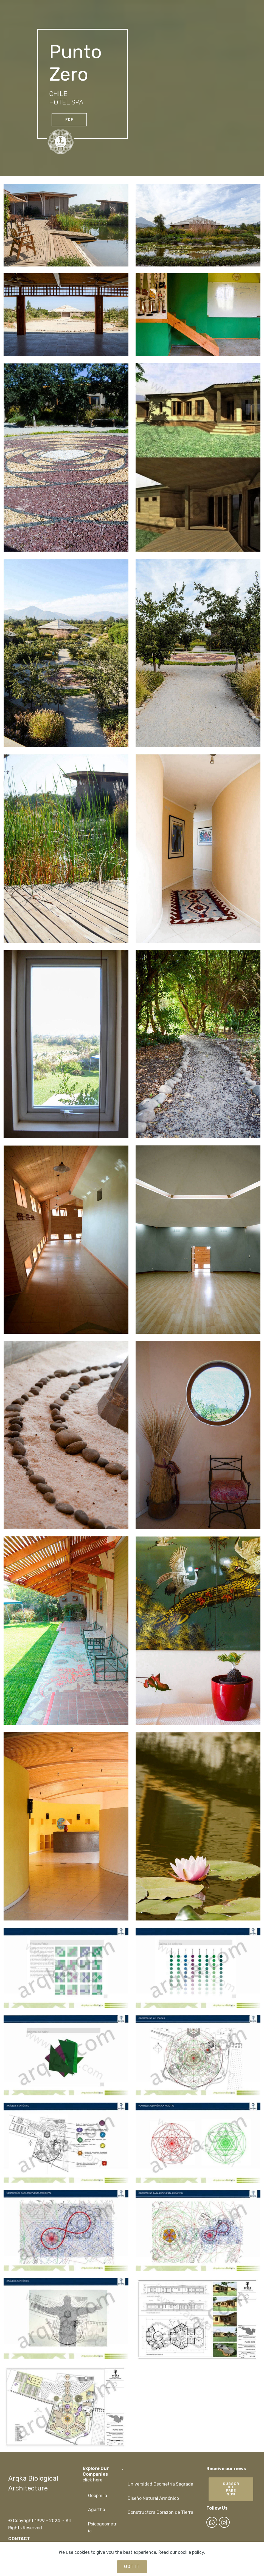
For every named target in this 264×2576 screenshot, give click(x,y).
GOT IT (132, 2566)
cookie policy (191, 2552)
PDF (69, 119)
